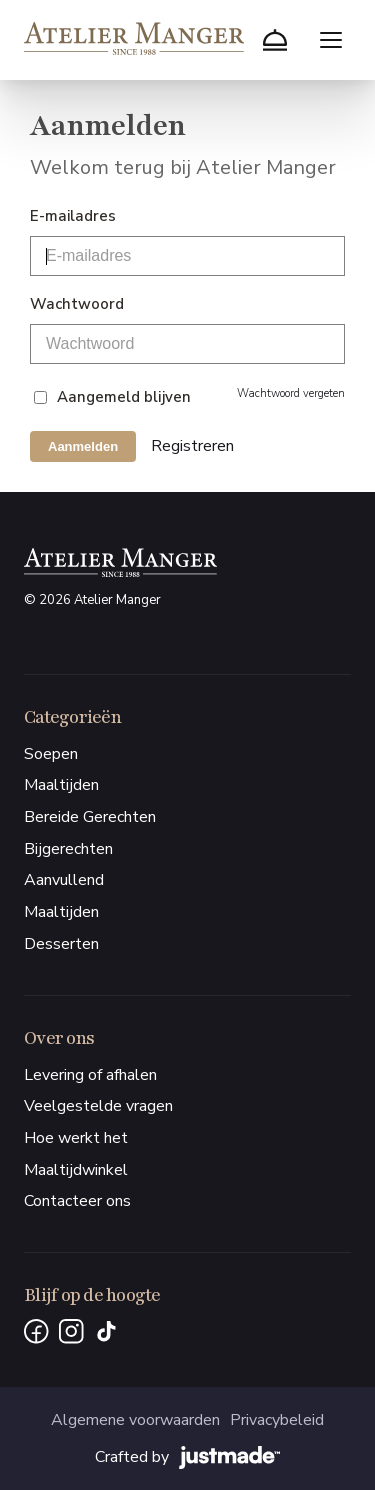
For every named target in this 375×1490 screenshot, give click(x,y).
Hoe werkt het (76, 1138)
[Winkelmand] (275, 40)
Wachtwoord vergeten (291, 393)
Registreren (192, 446)
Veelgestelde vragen (98, 1106)
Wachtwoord (77, 304)
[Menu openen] (331, 40)
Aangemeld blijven (124, 397)
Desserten (61, 944)
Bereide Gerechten (90, 817)
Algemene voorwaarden (135, 1420)
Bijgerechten (68, 849)
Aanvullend (64, 880)
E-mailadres (73, 216)
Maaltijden (61, 785)
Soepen (51, 754)
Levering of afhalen (90, 1075)
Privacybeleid (277, 1420)
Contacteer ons (77, 1201)
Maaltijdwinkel (76, 1170)
